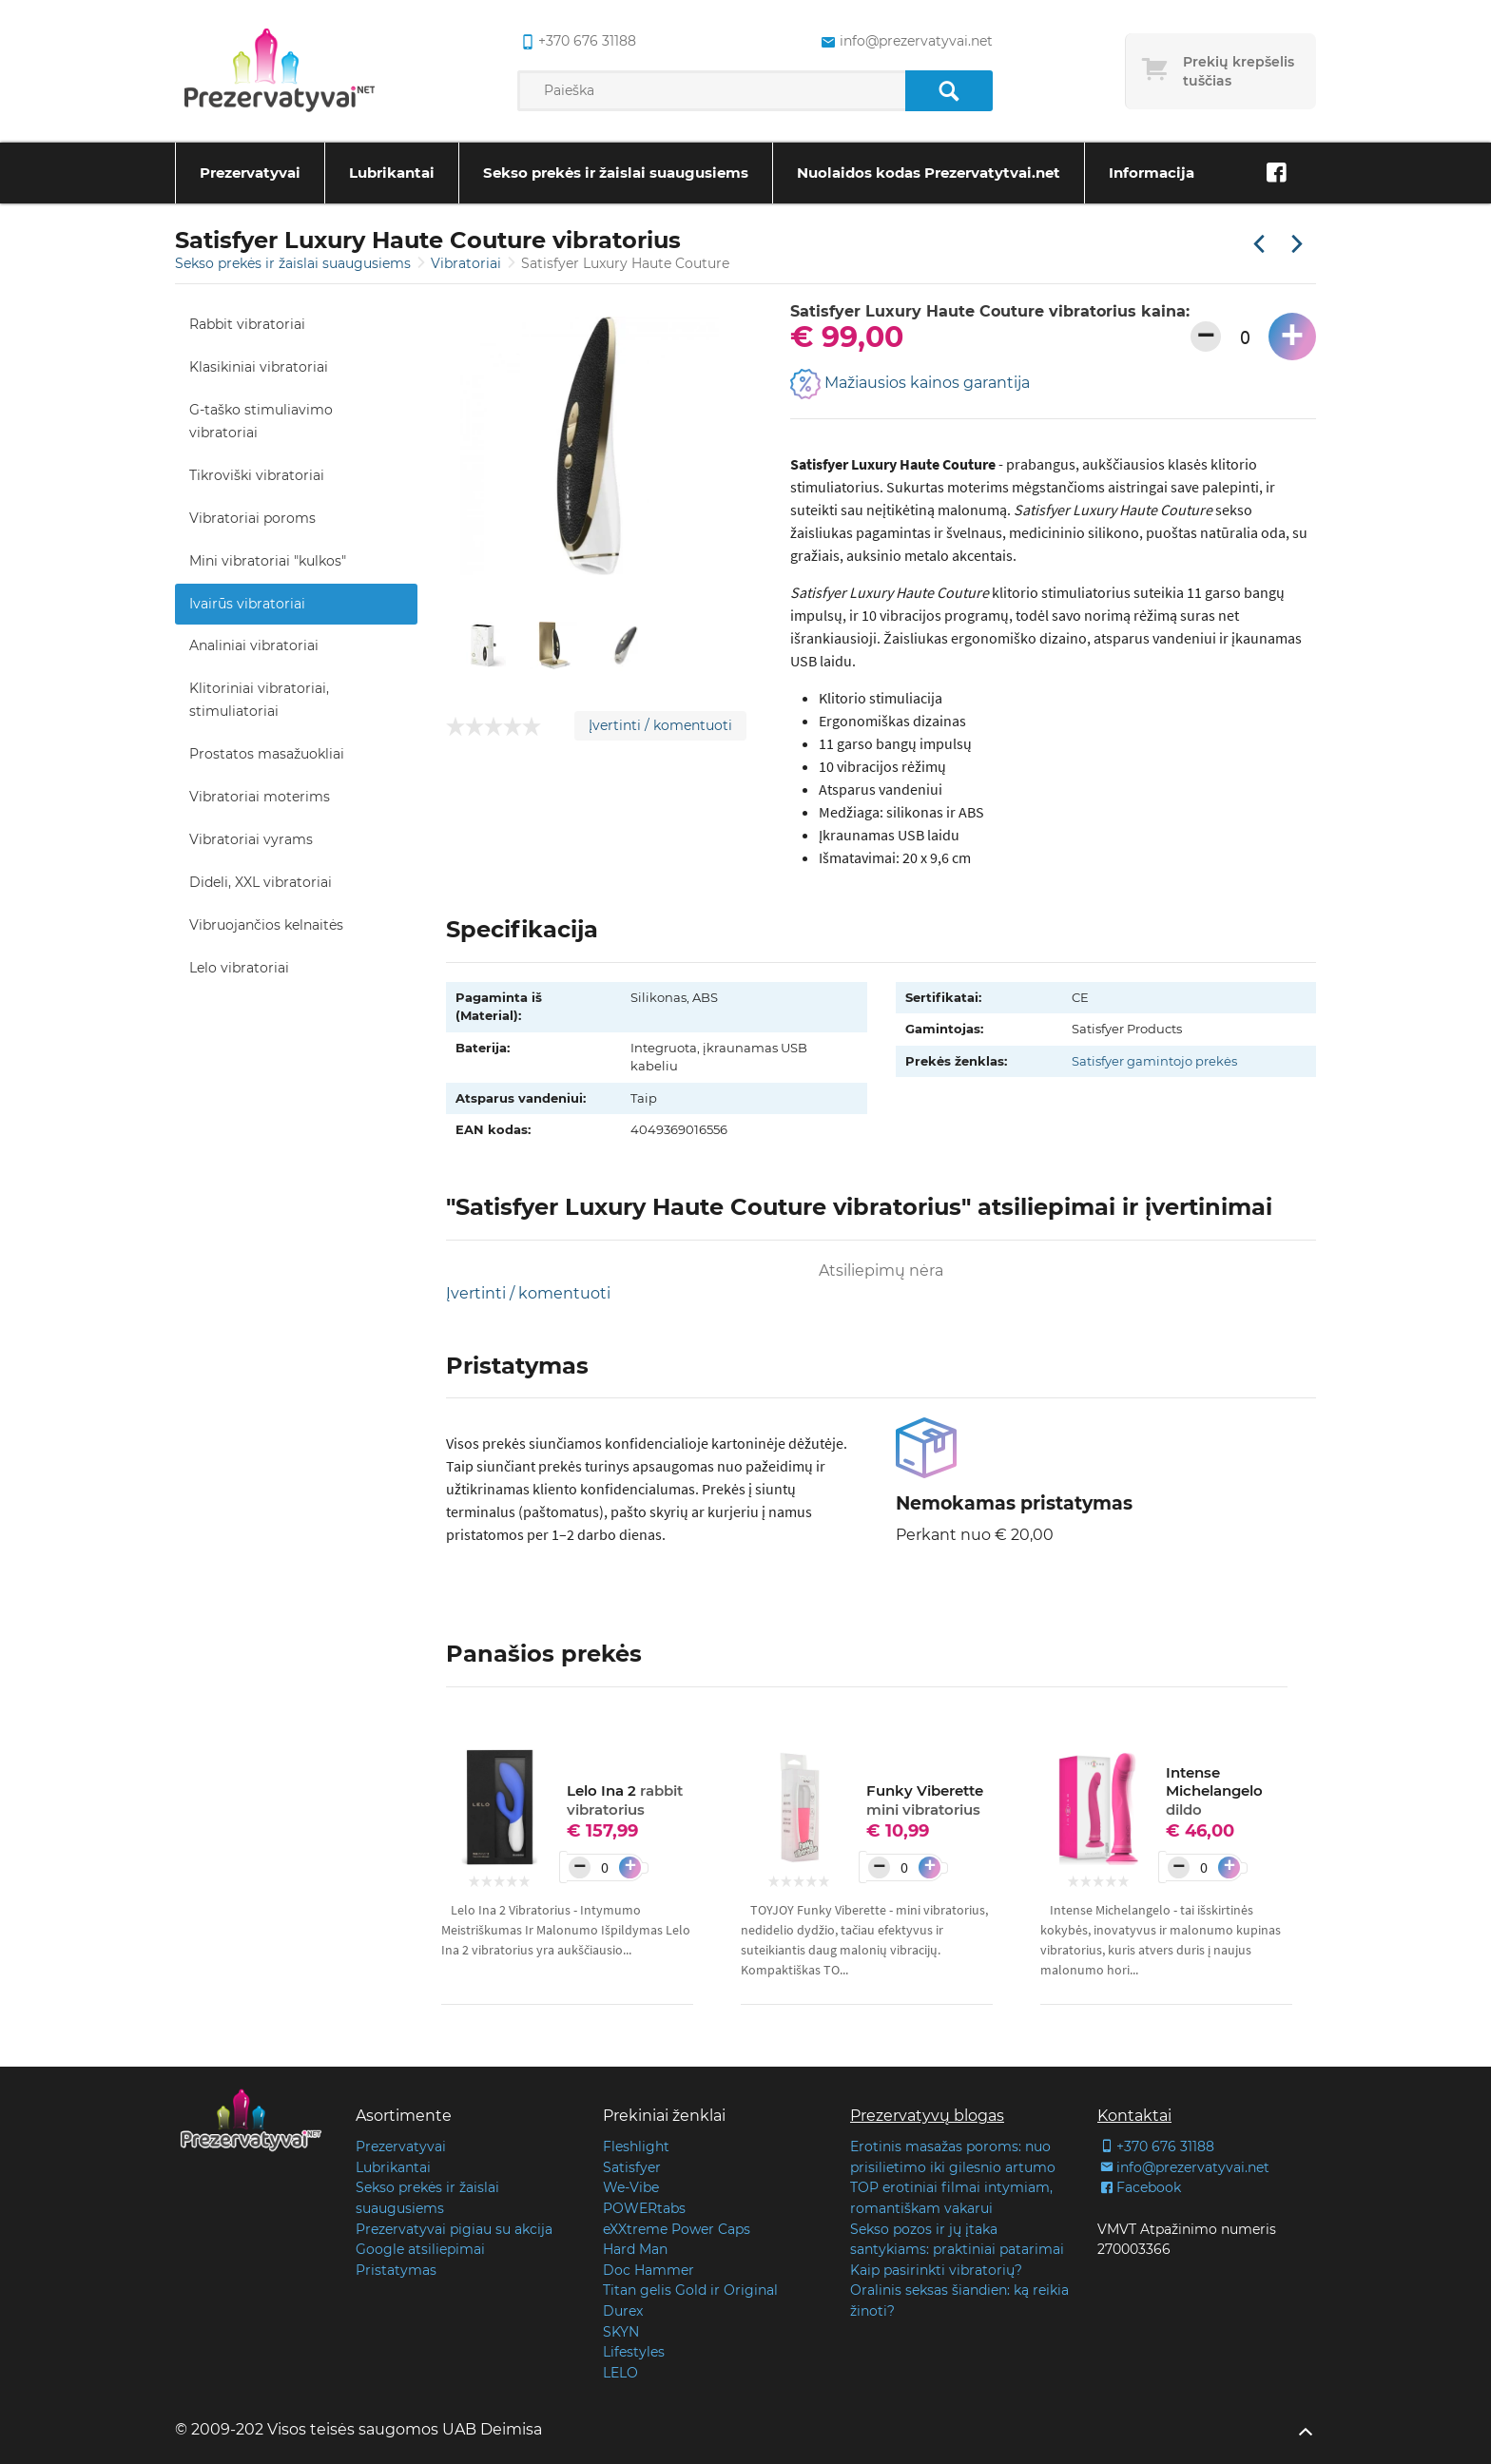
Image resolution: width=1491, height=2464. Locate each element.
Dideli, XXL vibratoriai (260, 882)
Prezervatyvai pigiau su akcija (454, 2229)
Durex (623, 2311)
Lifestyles (634, 2351)
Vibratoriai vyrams (251, 839)
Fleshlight (636, 2146)
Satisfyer (632, 2167)
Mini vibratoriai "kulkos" (267, 560)
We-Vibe (631, 2187)
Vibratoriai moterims (259, 796)
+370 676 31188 (1155, 2146)
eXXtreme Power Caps (676, 2229)
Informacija (1151, 173)
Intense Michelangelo (1214, 1791)
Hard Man (635, 2249)
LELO (620, 2372)
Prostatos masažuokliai (266, 753)
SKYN (621, 2331)
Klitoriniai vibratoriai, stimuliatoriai (259, 700)
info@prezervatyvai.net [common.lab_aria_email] (905, 41)
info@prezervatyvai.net (1183, 2167)
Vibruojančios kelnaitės (266, 925)
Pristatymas (396, 2270)
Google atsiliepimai (420, 2249)
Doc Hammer (648, 2270)
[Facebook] (1276, 173)
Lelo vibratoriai (239, 967)
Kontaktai (1134, 2116)
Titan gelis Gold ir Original (690, 2290)
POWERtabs (644, 2208)
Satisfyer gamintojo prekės (1154, 1060)
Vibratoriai (468, 263)
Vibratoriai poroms (252, 518)
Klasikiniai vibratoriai (258, 366)
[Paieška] (948, 90)
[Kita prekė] (1297, 245)
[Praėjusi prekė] (1259, 245)
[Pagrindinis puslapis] (279, 71)
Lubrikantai (392, 173)
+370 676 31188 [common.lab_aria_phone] (576, 41)
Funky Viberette (924, 1800)
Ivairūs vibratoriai (247, 603)
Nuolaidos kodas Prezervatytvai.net (928, 173)
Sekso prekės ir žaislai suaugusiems (615, 173)
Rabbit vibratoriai (247, 324)
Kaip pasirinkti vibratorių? (936, 2270)
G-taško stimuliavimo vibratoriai (261, 421)
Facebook (1139, 2187)
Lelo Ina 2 (625, 1800)
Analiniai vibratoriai (254, 645)
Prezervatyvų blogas (927, 2116)
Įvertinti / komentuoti (660, 725)
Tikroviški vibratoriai (256, 475)
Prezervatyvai (250, 173)
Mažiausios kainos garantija (910, 384)
